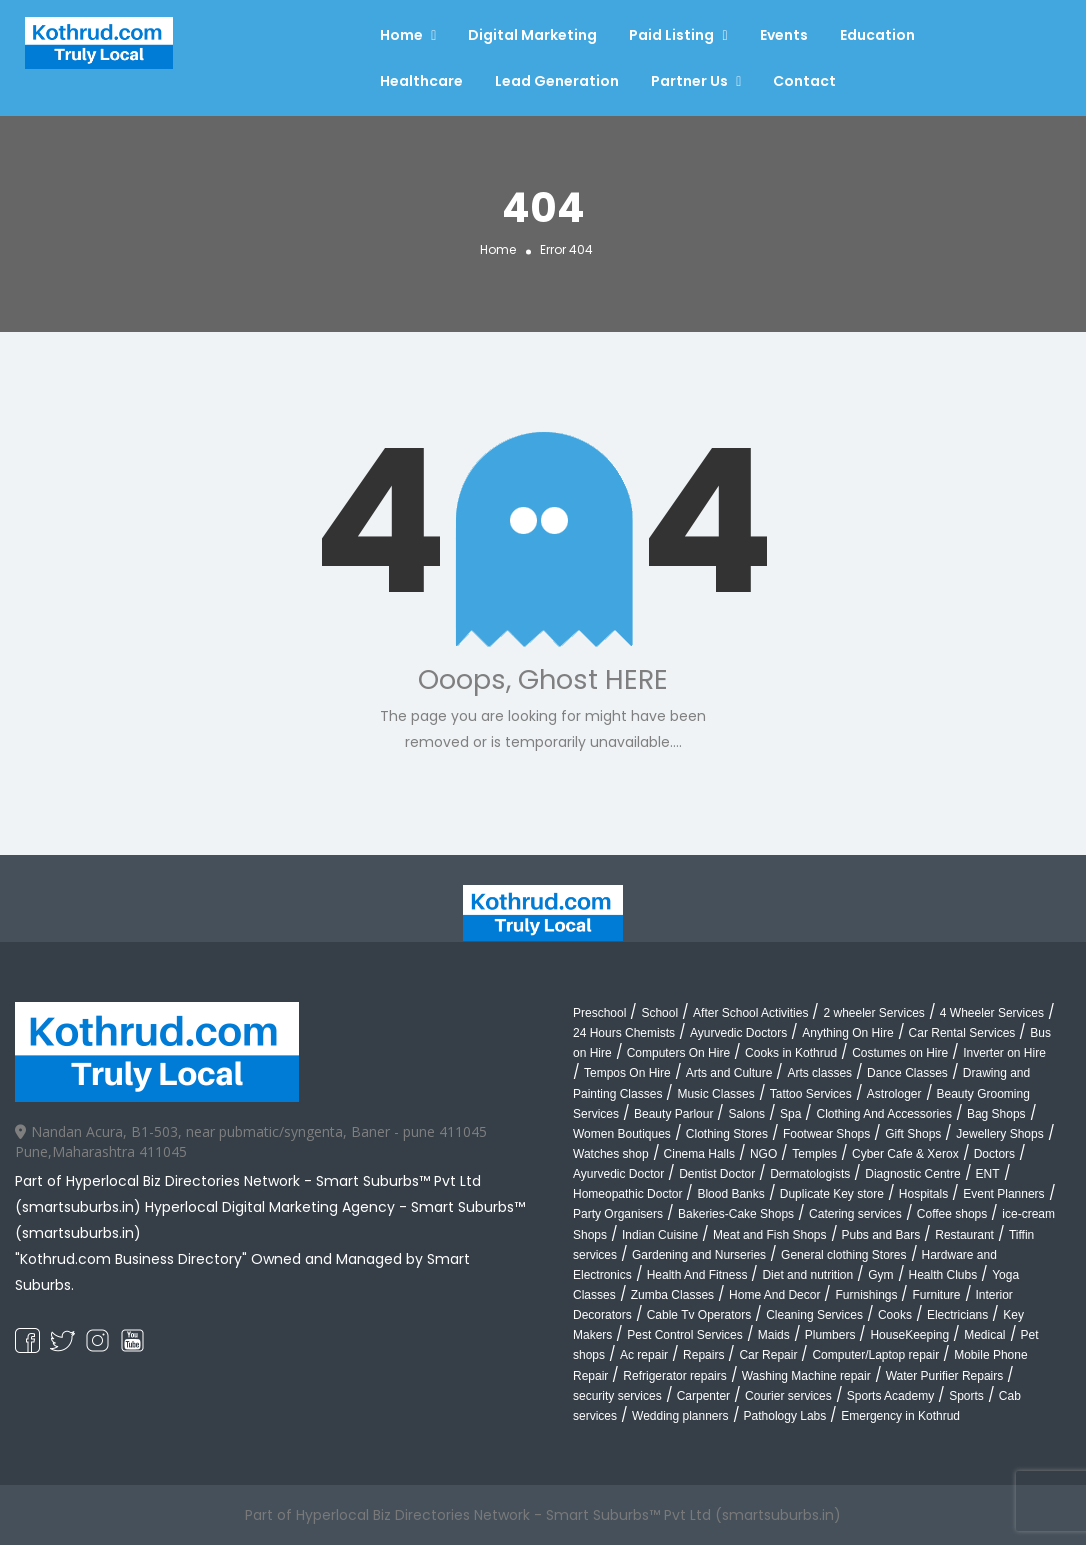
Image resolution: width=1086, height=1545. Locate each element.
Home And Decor (774, 1295)
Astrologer (894, 1094)
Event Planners (1003, 1194)
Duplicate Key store (832, 1194)
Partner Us (689, 81)
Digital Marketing (532, 35)
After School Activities (750, 1013)
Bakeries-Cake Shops (736, 1214)
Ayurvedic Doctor (618, 1174)
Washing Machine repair (806, 1376)
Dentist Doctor (717, 1174)
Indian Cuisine (660, 1235)
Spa (790, 1114)
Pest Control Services (684, 1335)
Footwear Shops (826, 1134)
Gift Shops (913, 1134)
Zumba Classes (672, 1295)
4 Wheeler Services (992, 1013)
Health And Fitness (697, 1275)
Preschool (599, 1013)
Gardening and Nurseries (699, 1255)
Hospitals (923, 1194)
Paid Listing (671, 35)
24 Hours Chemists (624, 1033)
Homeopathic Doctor (627, 1194)
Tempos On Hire (627, 1073)
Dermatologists (810, 1174)
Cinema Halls (699, 1154)
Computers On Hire (678, 1053)
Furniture (936, 1295)
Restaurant (964, 1235)
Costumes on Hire (900, 1053)
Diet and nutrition (807, 1275)
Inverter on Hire (1004, 1053)
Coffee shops (952, 1214)
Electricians (957, 1315)
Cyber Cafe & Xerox (905, 1154)
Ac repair (644, 1355)
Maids (774, 1335)
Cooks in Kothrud (791, 1053)
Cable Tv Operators (699, 1315)
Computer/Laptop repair (875, 1355)
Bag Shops (996, 1114)
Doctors (994, 1154)
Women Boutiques (622, 1134)
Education (877, 35)
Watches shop (611, 1154)
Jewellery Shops (999, 1134)
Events (784, 35)
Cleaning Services (814, 1315)
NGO (763, 1154)
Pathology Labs (785, 1416)
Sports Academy (890, 1396)
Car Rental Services (962, 1033)
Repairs (703, 1355)
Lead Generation (557, 81)
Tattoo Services (811, 1094)
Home (401, 35)
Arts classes (819, 1073)
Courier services (788, 1396)
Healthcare (421, 81)
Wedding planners (680, 1416)
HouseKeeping (909, 1335)
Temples (814, 1154)
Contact (804, 81)
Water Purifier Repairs (945, 1376)
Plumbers (830, 1335)
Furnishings (866, 1295)
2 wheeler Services (873, 1013)
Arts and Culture (729, 1073)
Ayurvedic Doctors (738, 1033)
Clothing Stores (727, 1134)
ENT (988, 1174)
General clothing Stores (843, 1255)
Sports (966, 1396)
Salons (746, 1114)
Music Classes (715, 1094)
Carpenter (703, 1396)
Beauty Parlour (673, 1114)
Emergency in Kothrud (900, 1416)
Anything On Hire (847, 1033)
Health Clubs (943, 1275)
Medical (984, 1335)
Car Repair (768, 1355)
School (659, 1013)
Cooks (895, 1315)
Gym (880, 1275)
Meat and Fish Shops (769, 1235)
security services (617, 1396)
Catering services (855, 1214)
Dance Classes (907, 1073)
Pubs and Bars (881, 1235)
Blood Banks (730, 1194)
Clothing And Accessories (883, 1114)
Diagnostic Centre (912, 1174)
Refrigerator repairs (674, 1376)
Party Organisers (618, 1214)
